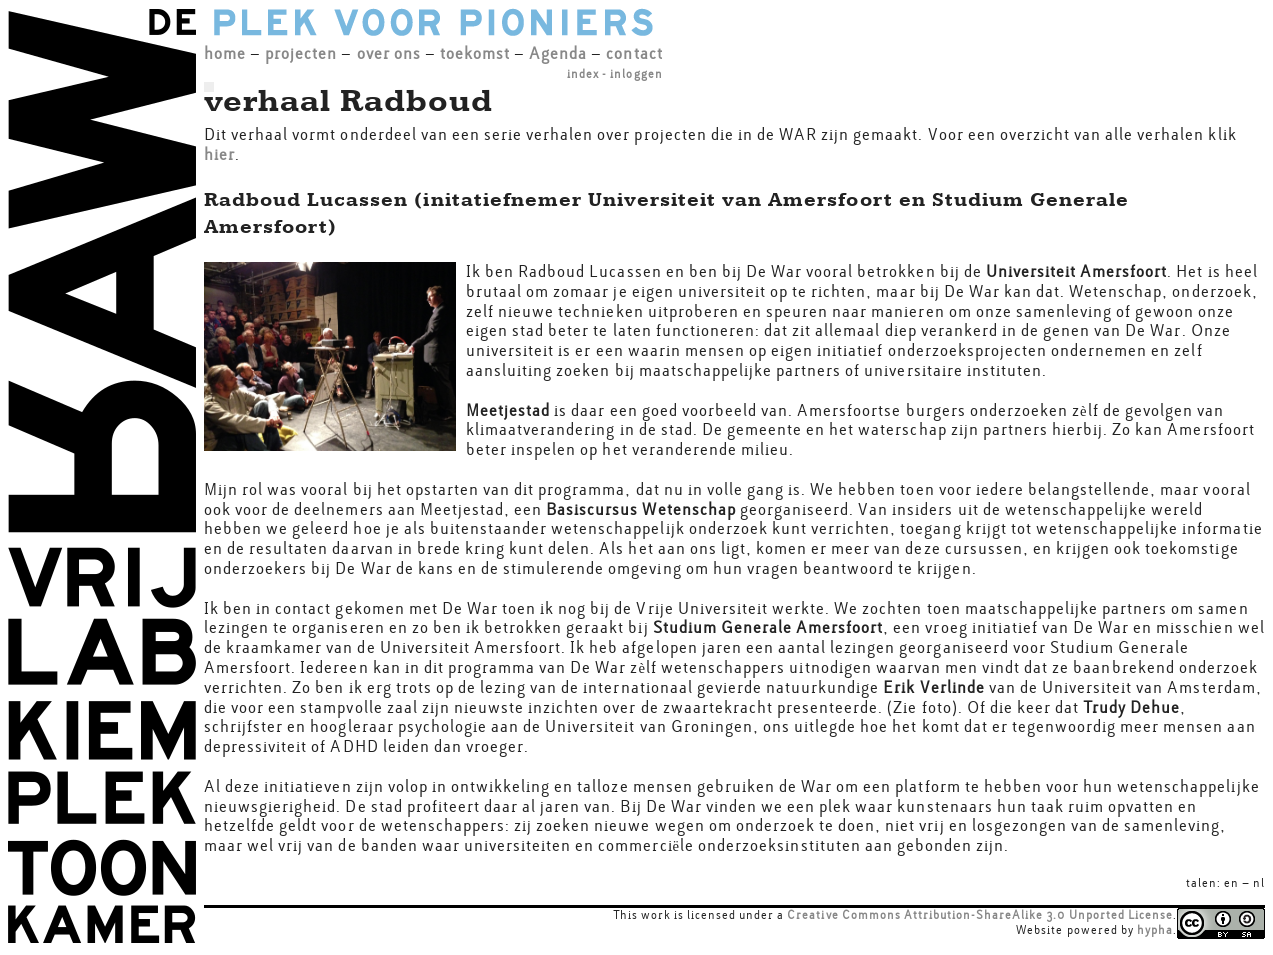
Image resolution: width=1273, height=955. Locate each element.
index (583, 74)
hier (219, 154)
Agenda (558, 53)
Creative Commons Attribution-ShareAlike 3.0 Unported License (980, 915)
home (225, 53)
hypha (1155, 930)
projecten (301, 53)
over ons (389, 53)
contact (634, 53)
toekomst (475, 53)
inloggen (636, 74)
